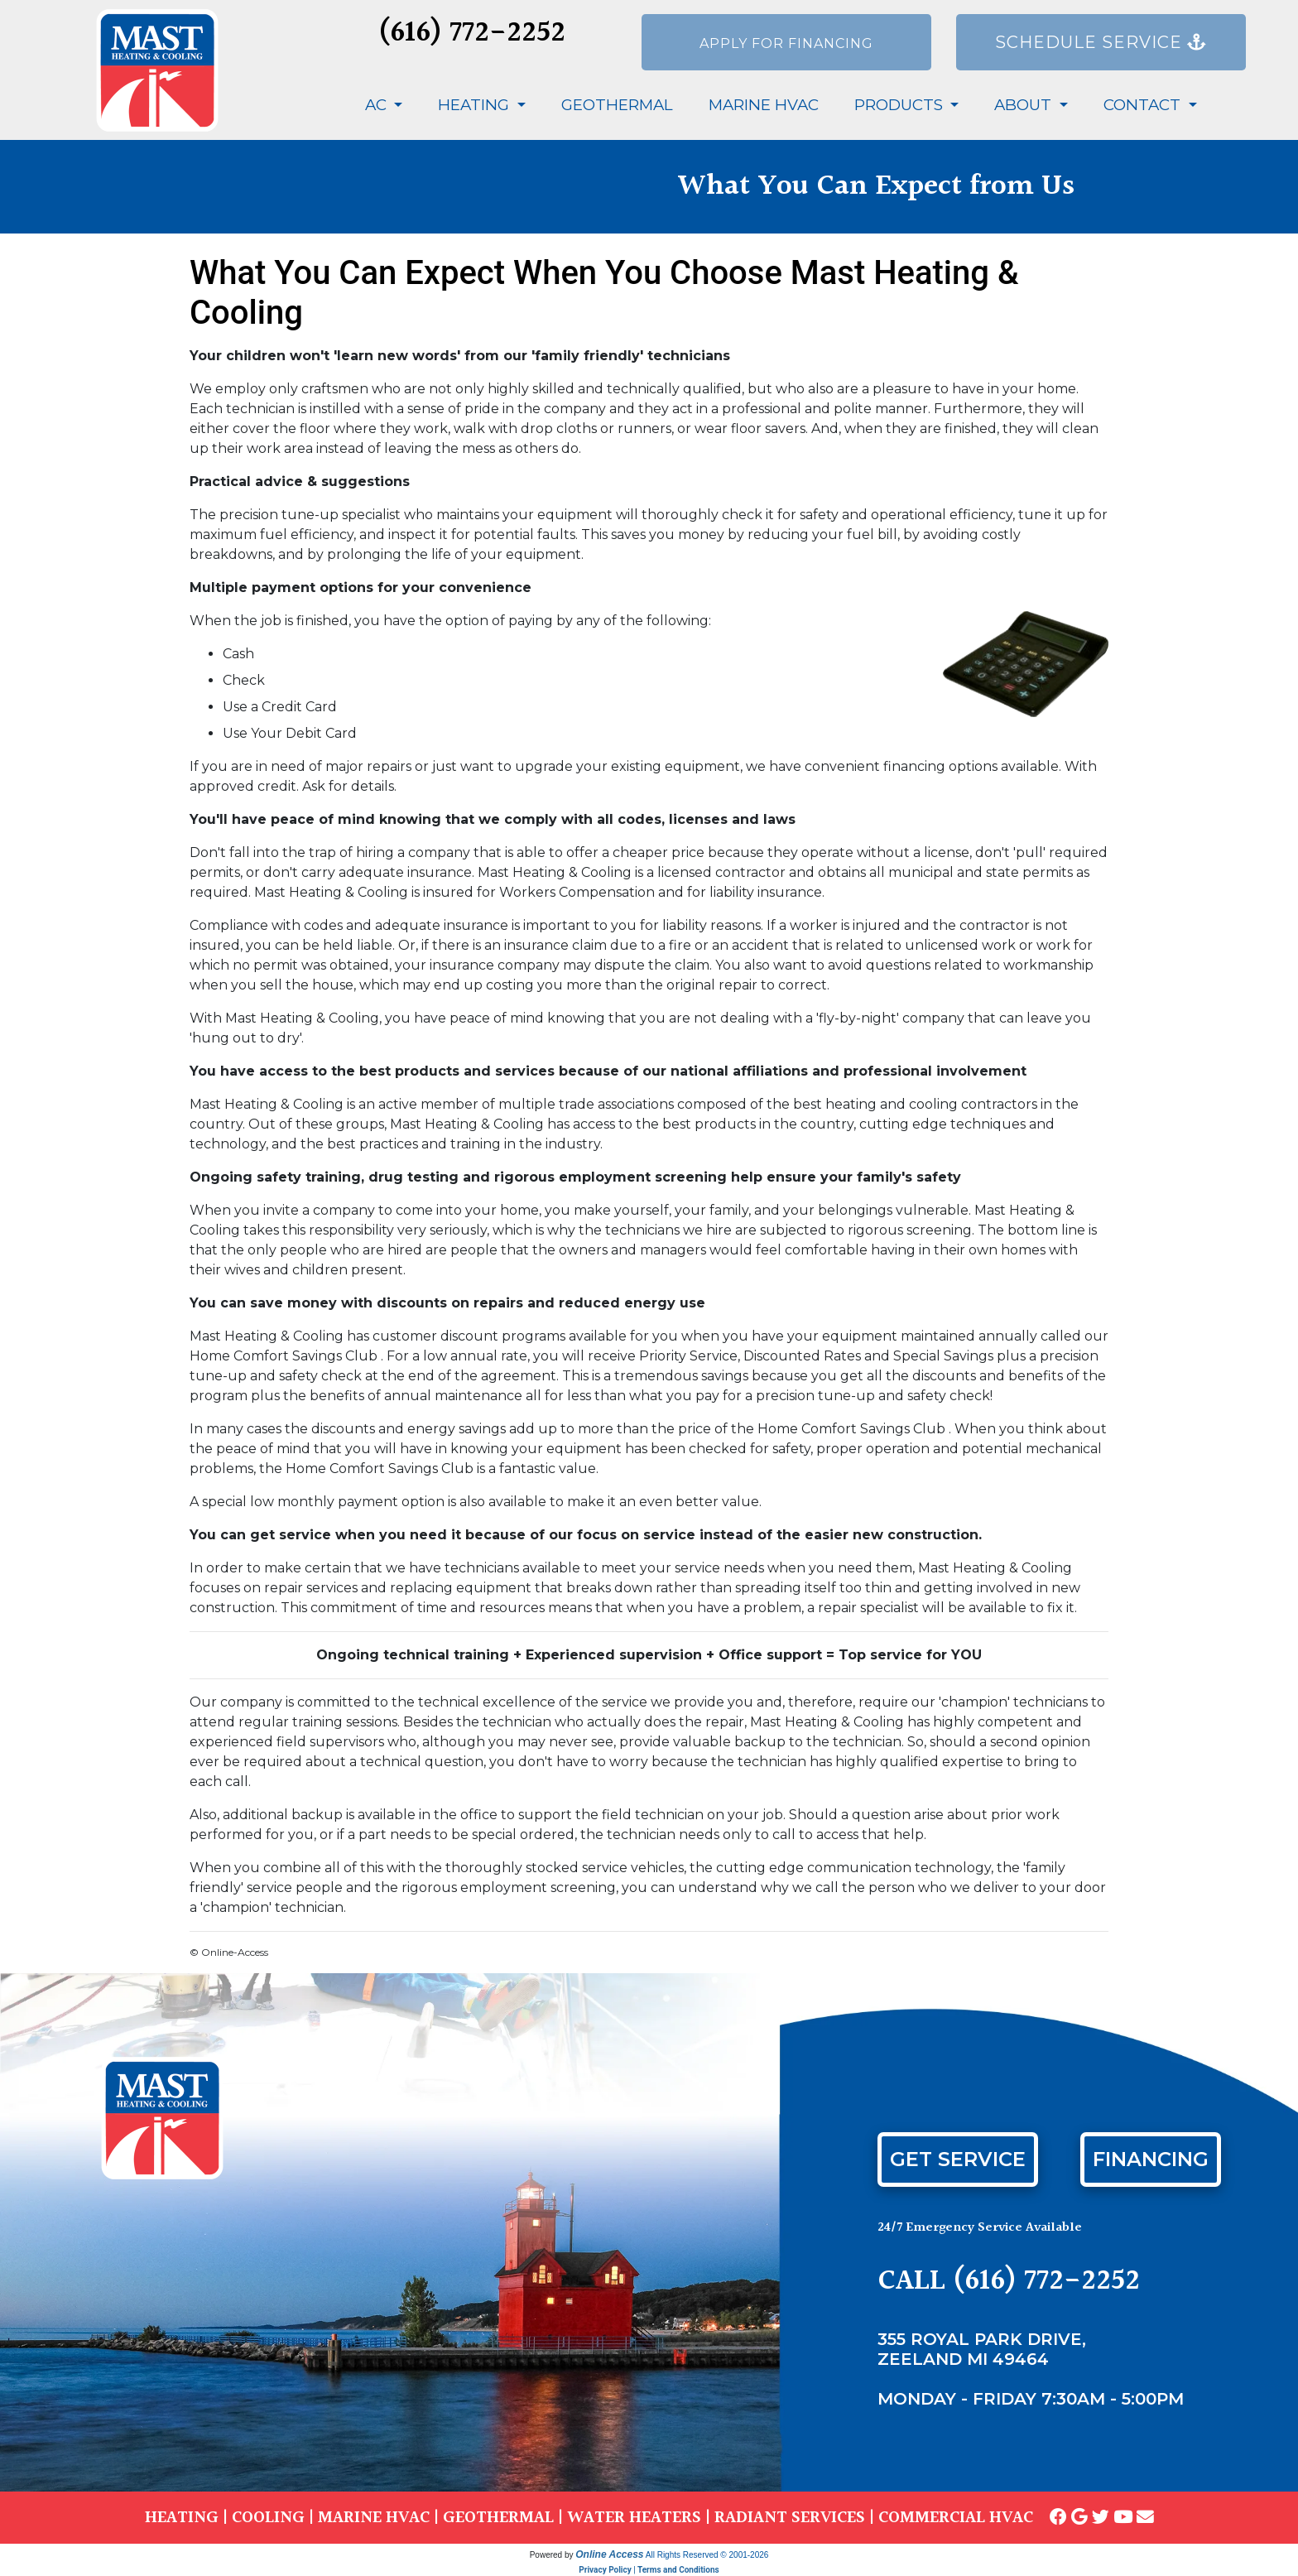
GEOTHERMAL (498, 2517)
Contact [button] (1144, 104)
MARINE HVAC (374, 2517)
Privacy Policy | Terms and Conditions (649, 2569)
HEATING (182, 2517)
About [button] (1024, 104)
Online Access (609, 2554)
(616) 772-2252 (471, 33)
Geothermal (617, 104)
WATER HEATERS (634, 2517)
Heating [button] (475, 104)
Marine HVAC (764, 104)
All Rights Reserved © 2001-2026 (707, 2554)
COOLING (268, 2517)
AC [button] (378, 104)
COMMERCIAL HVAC (955, 2517)
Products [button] (900, 104)
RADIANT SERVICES (789, 2517)
